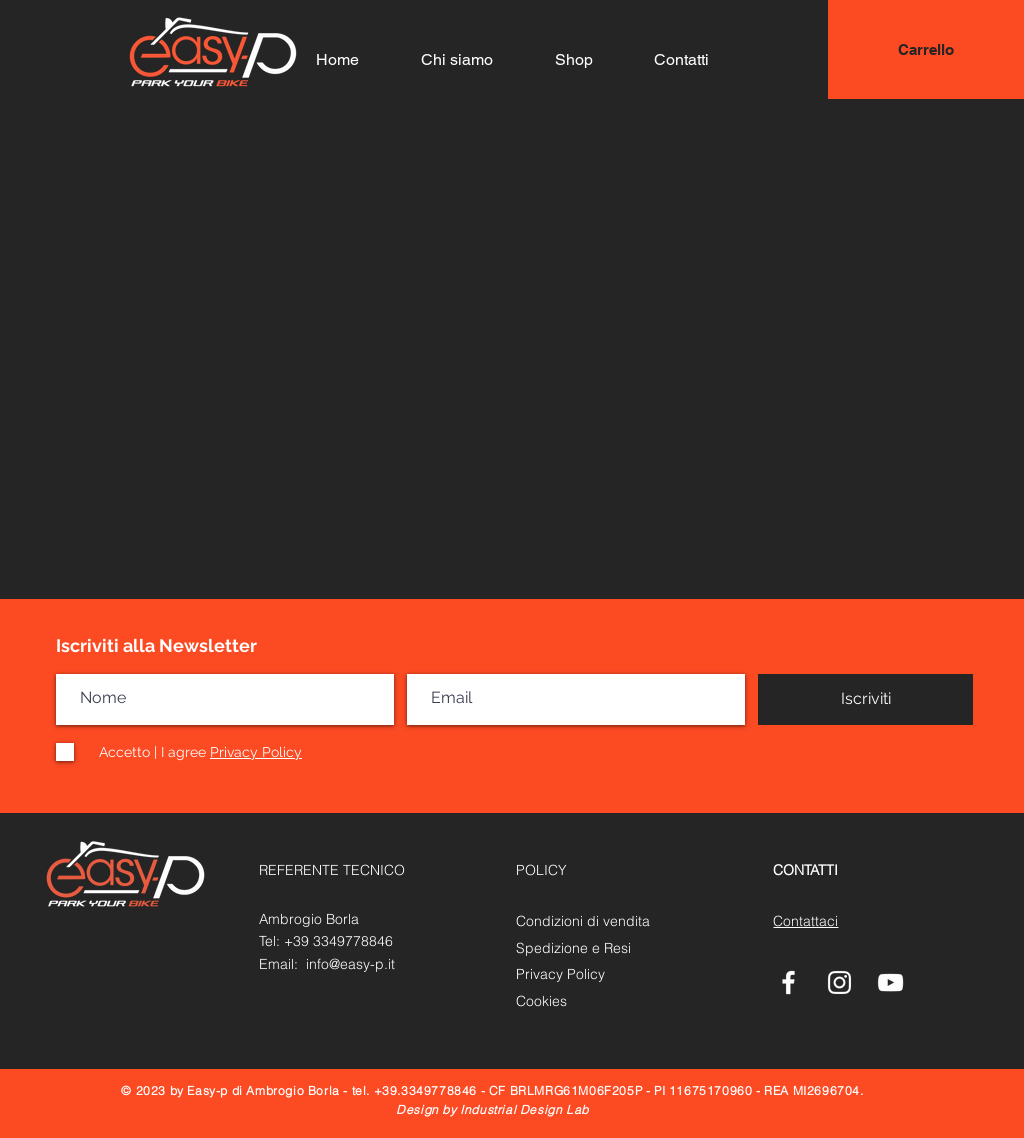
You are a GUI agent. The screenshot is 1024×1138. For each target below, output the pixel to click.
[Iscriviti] (865, 699)
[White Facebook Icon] (788, 982)
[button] (971, 50)
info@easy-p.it (350, 964)
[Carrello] (926, 49)
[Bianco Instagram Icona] (839, 982)
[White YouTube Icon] (890, 982)
